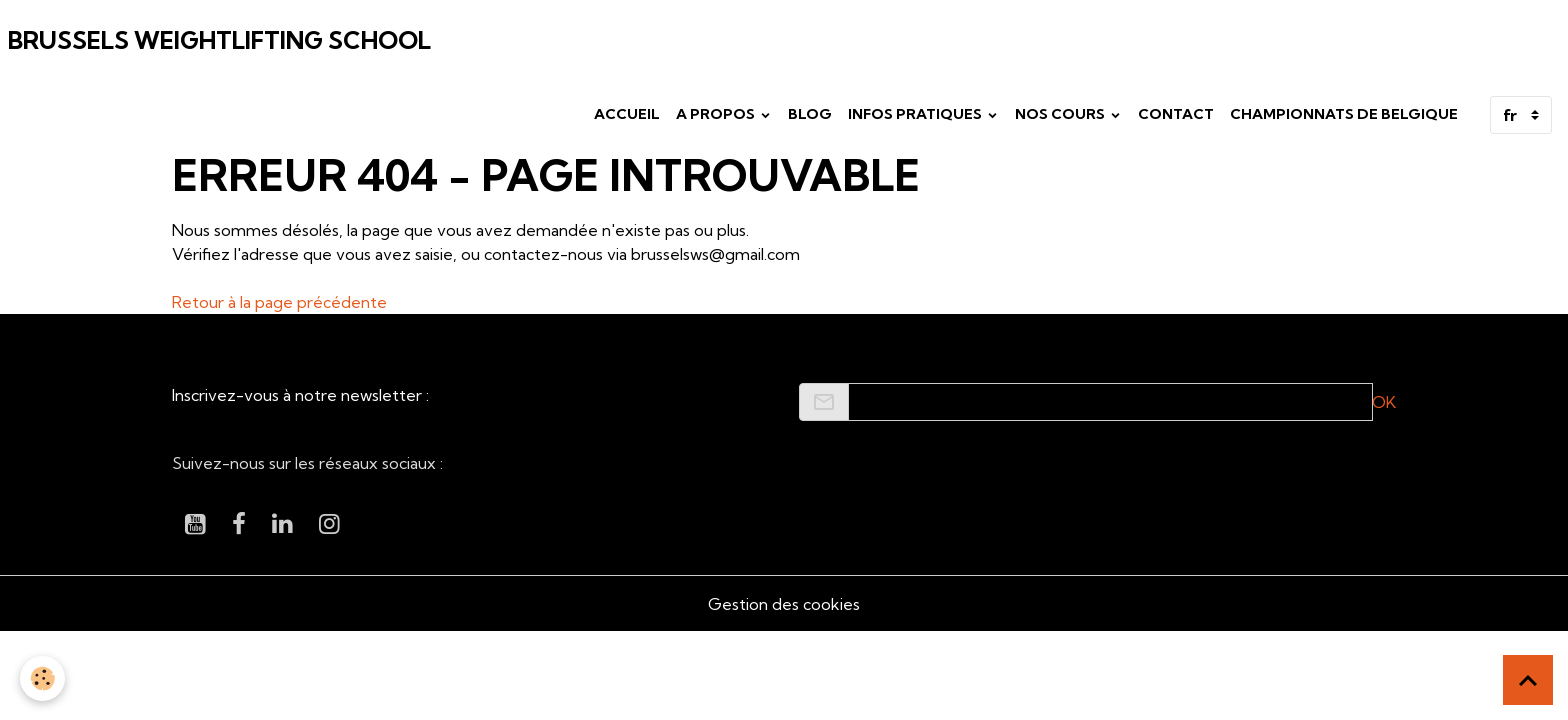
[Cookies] (42, 678)
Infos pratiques (916, 114)
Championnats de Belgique (1344, 114)
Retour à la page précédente (279, 302)
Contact (1176, 114)
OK (1384, 402)
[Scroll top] (1528, 680)
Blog (810, 114)
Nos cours (1061, 114)
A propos (717, 114)
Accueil (627, 114)
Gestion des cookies (784, 604)
